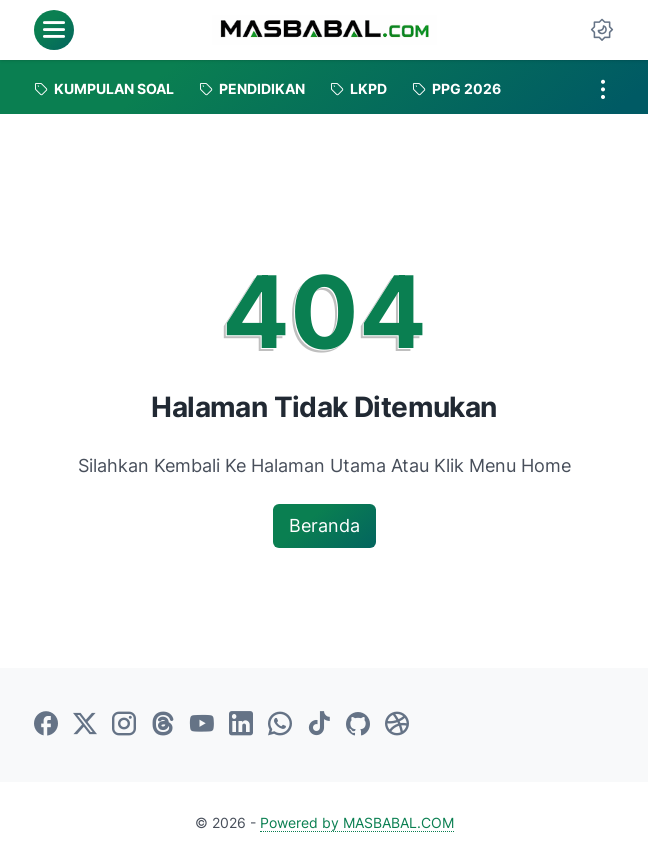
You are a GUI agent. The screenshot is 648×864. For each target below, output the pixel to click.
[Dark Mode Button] (602, 30)
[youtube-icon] (202, 725)
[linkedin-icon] (241, 725)
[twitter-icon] (85, 725)
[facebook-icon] (46, 725)
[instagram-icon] (124, 725)
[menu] (54, 30)
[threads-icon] (163, 725)
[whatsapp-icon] (280, 725)
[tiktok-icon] (319, 725)
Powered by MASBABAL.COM (357, 822)
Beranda (324, 525)
